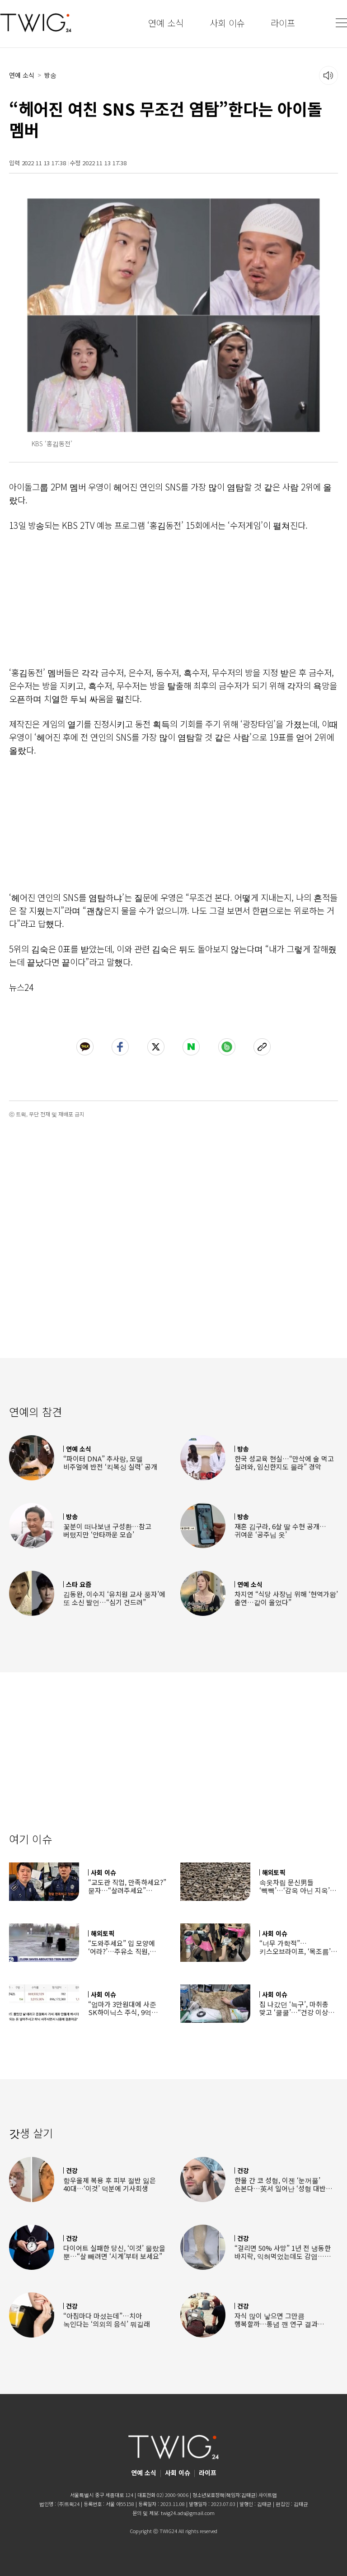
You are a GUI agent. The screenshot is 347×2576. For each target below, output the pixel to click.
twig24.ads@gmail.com (188, 2512)
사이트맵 (267, 2494)
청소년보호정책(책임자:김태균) (224, 2494)
